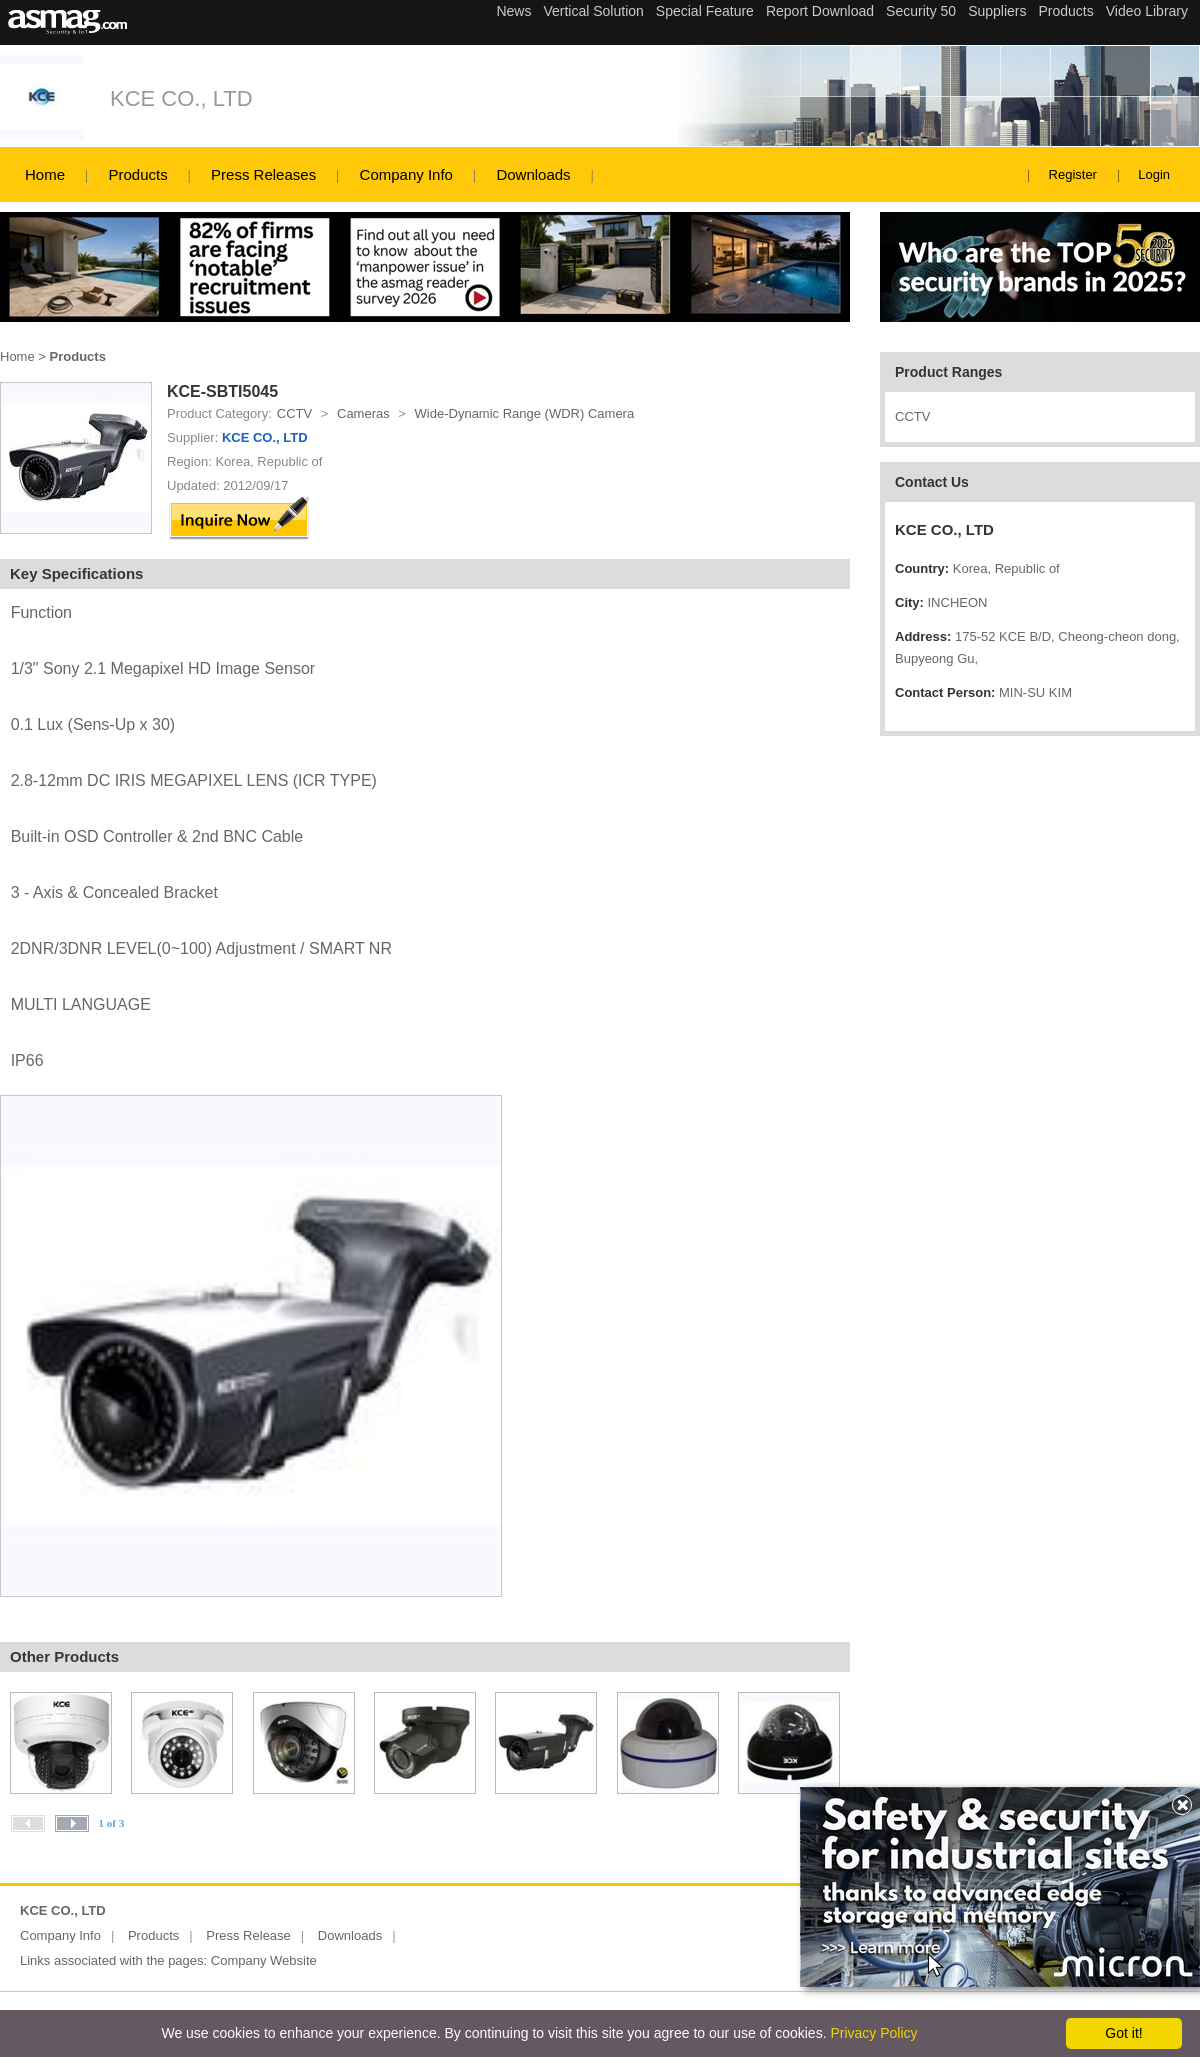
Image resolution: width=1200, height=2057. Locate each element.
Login (1154, 174)
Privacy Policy (873, 2033)
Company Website (264, 1960)
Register (1073, 174)
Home (45, 174)
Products (137, 174)
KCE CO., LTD (181, 98)
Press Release (248, 1935)
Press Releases (263, 174)
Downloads (533, 174)
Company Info (406, 174)
